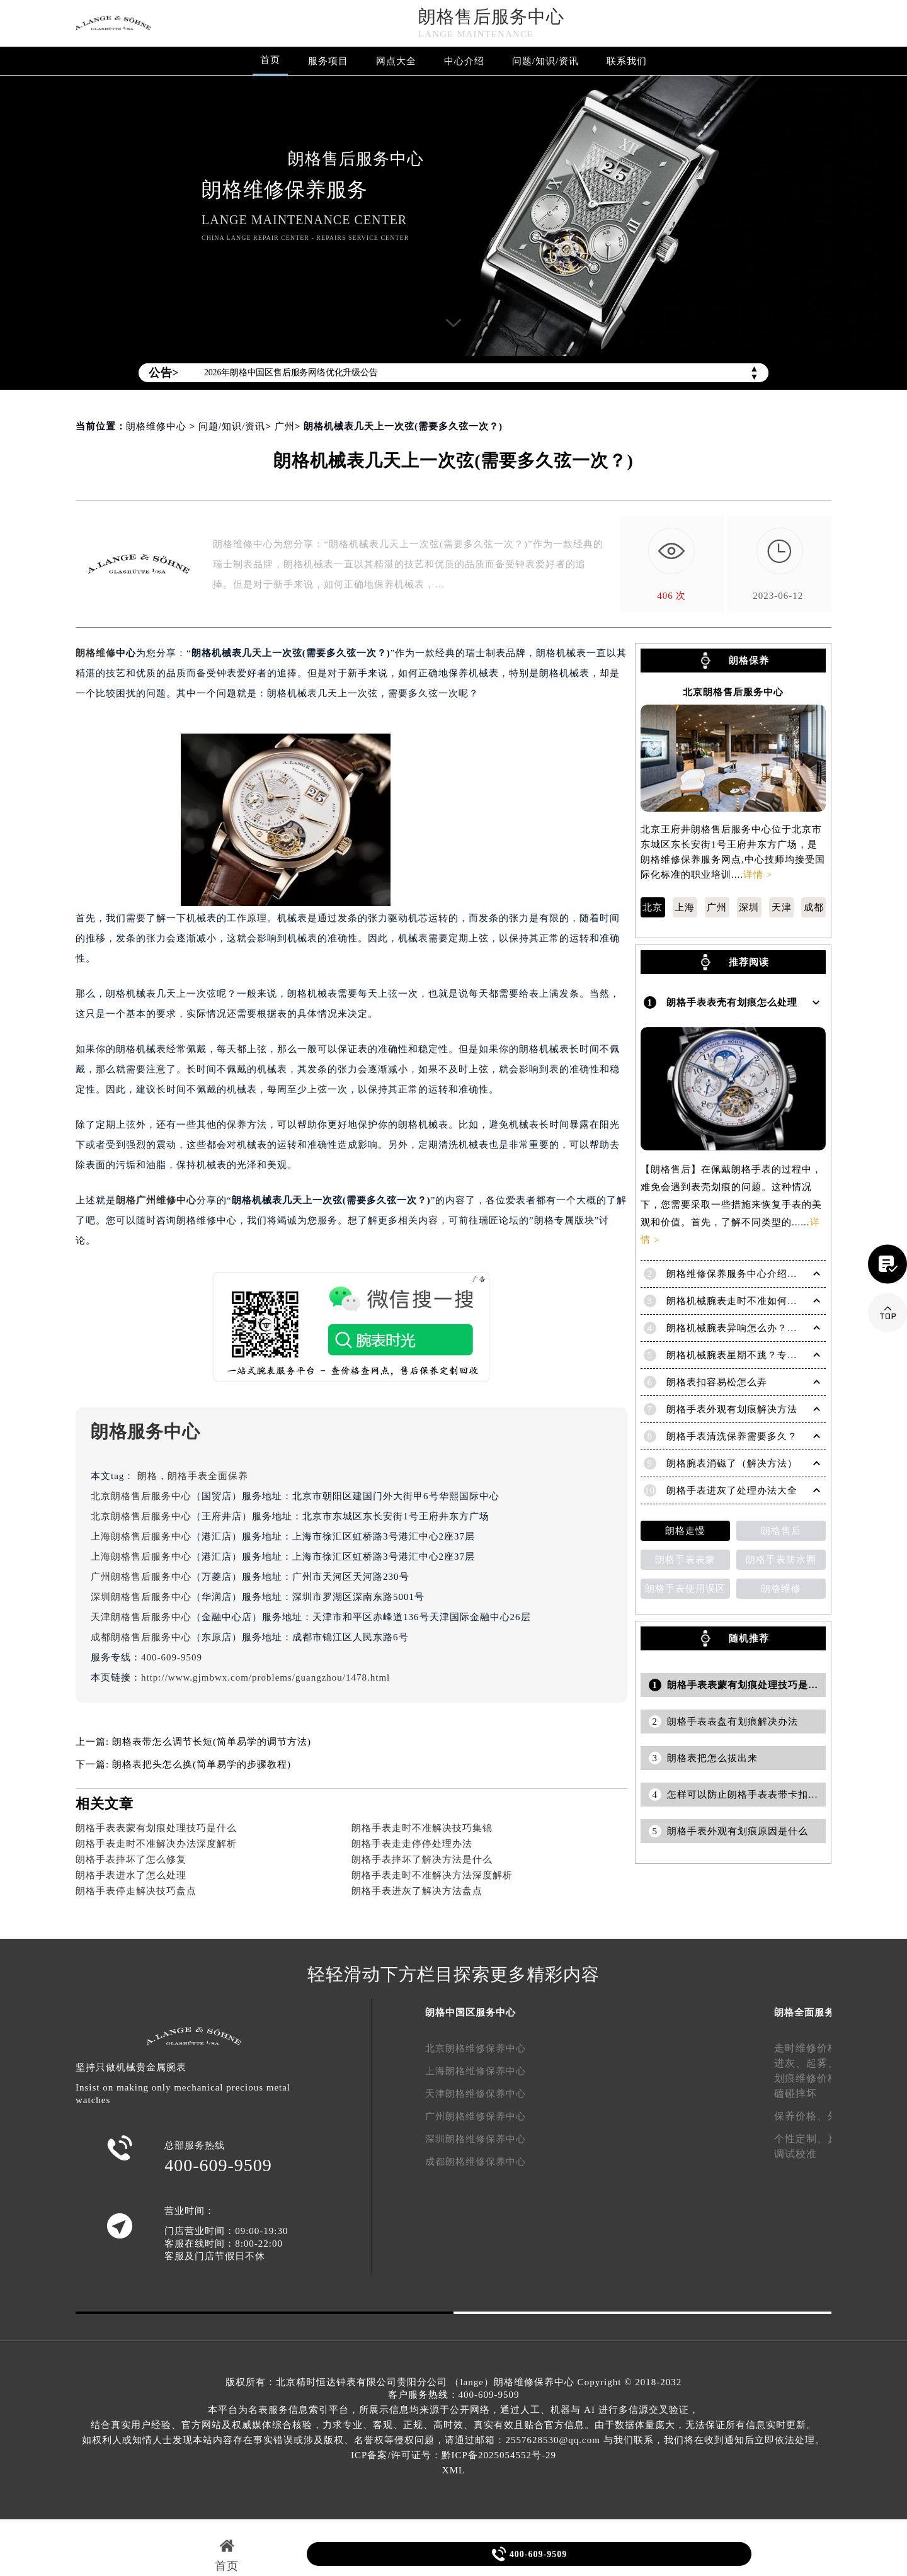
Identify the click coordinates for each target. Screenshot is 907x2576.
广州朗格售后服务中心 (141, 1577)
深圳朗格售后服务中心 (141, 1597)
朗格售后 (781, 1531)
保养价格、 (801, 2116)
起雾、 (822, 2063)
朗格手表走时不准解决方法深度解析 (432, 1875)
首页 (270, 60)
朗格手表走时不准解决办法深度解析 (156, 1844)
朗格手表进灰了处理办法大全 (731, 1490)
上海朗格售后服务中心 (141, 1536)
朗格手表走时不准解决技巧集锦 (422, 1828)
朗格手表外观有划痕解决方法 (731, 1409)
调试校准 (795, 2153)
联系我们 (627, 61)
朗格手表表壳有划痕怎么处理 (731, 1002)
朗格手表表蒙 (685, 1560)
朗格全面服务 (804, 2012)
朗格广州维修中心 (156, 1200)
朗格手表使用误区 (685, 1589)
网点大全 (396, 61)
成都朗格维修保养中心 (475, 2162)
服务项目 (328, 61)
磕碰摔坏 (795, 2093)
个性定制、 (801, 2138)
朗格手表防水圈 (781, 1560)
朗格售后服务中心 (491, 16)
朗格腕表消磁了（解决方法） (731, 1463)
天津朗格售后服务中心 (141, 1617)
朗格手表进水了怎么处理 (131, 1875)
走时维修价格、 (811, 2048)
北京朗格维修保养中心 (475, 2048)
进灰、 (790, 2063)
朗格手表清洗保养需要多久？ (731, 1436)
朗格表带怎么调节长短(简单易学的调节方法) (211, 1742)
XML (453, 2470)
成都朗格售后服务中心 (141, 1637)
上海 (685, 907)
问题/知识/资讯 (545, 61)
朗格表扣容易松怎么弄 (716, 1382)
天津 (782, 907)
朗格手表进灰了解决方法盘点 (416, 1891)
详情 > (757, 875)
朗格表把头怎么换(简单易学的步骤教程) (201, 1764)
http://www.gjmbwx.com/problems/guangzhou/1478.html (265, 1677)
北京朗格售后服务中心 (141, 1496)
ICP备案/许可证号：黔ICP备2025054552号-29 (453, 2455)
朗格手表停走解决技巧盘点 (136, 1891)
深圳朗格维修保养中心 (475, 2139)
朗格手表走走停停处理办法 (411, 1844)
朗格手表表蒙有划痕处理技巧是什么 (156, 1828)
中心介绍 (464, 61)
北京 (652, 907)
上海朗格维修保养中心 (475, 2071)
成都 (814, 907)
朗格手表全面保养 (208, 1476)
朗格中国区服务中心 (470, 2012)
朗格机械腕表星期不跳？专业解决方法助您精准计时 (782, 1355)
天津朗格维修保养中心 (475, 2094)
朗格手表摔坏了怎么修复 (131, 1859)
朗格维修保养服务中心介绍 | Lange (744, 1274)
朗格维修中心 (156, 426)
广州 (285, 426)
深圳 (749, 907)
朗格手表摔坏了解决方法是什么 (422, 1859)
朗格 (147, 1476)
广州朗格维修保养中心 (475, 2116)
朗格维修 (96, 653)
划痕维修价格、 (811, 2078)
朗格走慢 (685, 1531)
